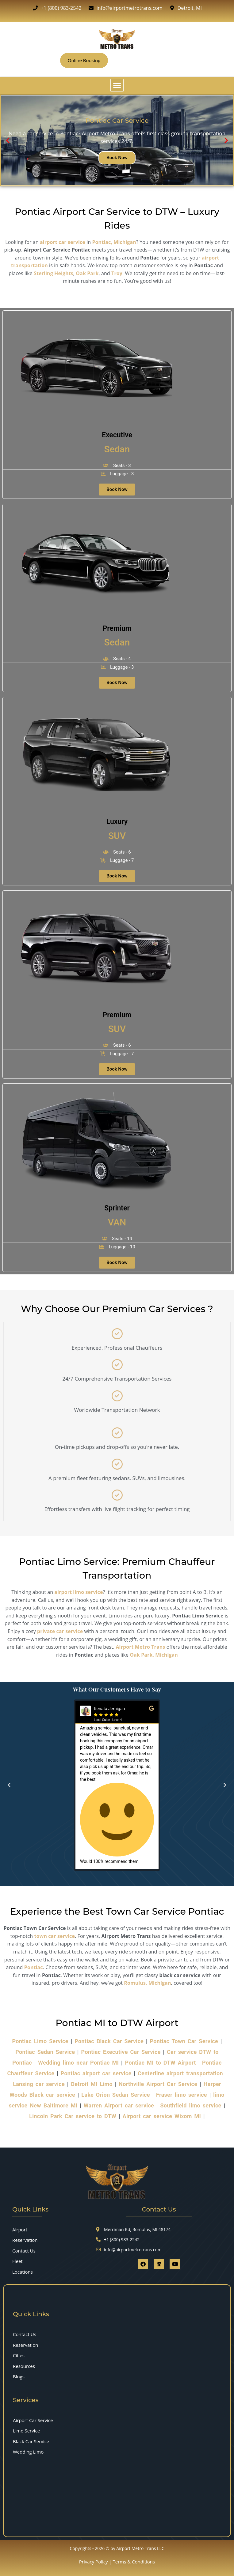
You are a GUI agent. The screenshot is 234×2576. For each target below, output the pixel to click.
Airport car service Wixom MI (162, 2116)
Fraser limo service (181, 2095)
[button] (117, 85)
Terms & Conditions (134, 2562)
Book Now (116, 157)
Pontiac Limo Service (40, 2041)
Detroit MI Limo (92, 2084)
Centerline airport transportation (180, 2073)
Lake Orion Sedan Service (115, 2095)
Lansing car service (39, 2084)
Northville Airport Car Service (158, 2084)
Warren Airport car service (119, 2105)
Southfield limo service (190, 2105)
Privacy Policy (93, 2562)
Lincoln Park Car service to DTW (72, 2116)
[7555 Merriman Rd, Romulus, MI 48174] (103, 2499)
